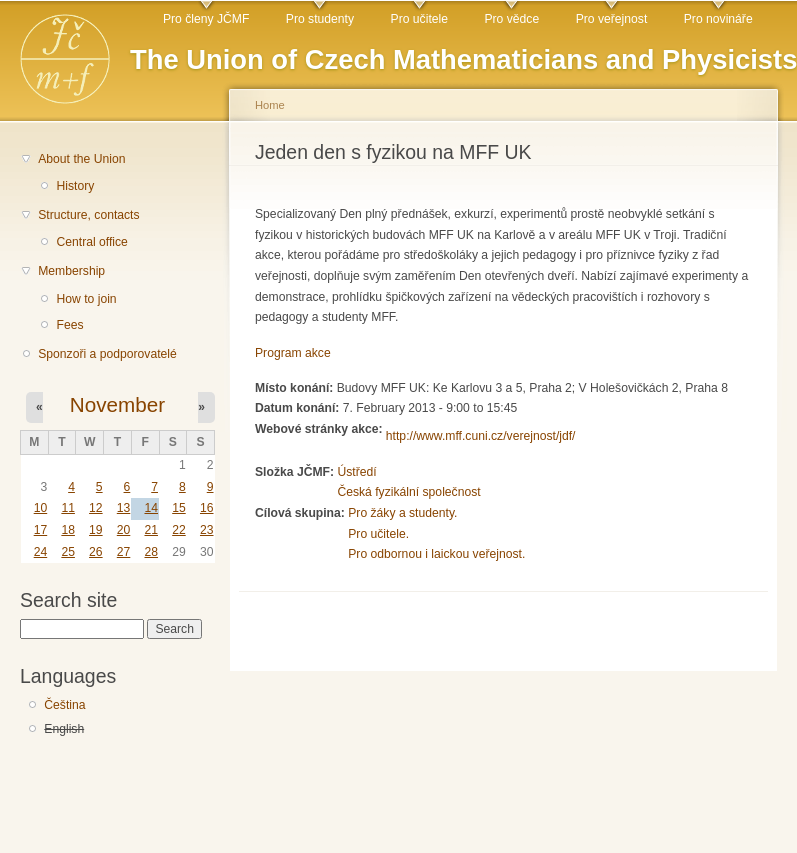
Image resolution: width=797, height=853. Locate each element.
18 (68, 530)
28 (151, 552)
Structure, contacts (88, 215)
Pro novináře (718, 19)
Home (270, 105)
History (75, 186)
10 (41, 508)
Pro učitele (419, 19)
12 (96, 508)
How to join (86, 299)
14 (151, 508)
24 (41, 552)
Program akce (293, 353)
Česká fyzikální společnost (408, 492)
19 (96, 530)
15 (179, 508)
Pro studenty (320, 19)
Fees (69, 325)
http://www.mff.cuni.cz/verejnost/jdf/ (481, 436)
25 (68, 552)
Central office (91, 242)
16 (207, 508)
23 (207, 530)
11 (68, 508)
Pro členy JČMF (206, 19)
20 (124, 530)
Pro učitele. (378, 534)
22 (179, 530)
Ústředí (356, 472)
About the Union (81, 159)
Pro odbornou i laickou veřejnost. (436, 554)
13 (124, 508)
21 (151, 530)
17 (41, 530)
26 (96, 552)
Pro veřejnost (612, 19)
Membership (71, 271)
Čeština (64, 705)
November (117, 404)
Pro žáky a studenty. (402, 513)
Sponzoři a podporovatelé (107, 354)
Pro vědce (511, 19)
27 (124, 552)
